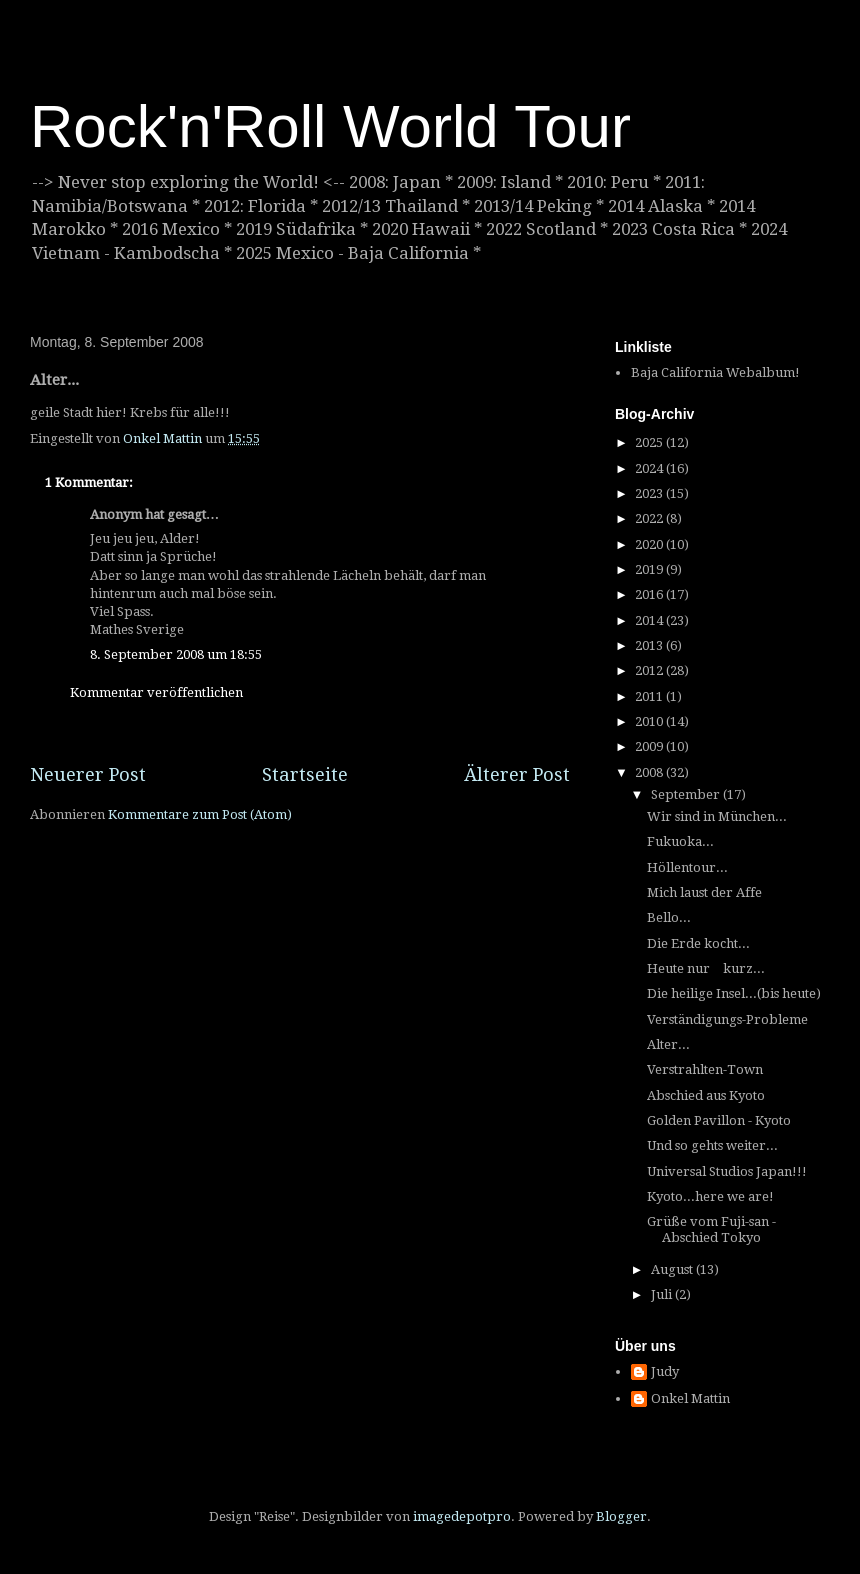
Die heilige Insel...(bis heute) (734, 993)
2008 (650, 772)
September (687, 794)
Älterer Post (517, 774)
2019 (650, 569)
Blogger (621, 1516)
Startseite (305, 774)
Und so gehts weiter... (712, 1145)
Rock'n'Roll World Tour (330, 126)
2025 (650, 442)
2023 (650, 493)
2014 (650, 620)
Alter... (668, 1044)
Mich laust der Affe (704, 892)
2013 (650, 645)
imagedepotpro (462, 1516)
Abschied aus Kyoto (706, 1095)
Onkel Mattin (690, 1398)
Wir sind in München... (717, 816)
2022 (650, 518)
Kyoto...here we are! (710, 1196)
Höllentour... (687, 867)
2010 (650, 721)
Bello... (669, 917)
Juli (663, 1294)
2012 (650, 670)
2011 (650, 696)
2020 (650, 544)
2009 (650, 746)
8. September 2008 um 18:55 (176, 654)
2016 (650, 594)
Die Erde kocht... (698, 943)
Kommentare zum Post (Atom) (200, 814)
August (673, 1269)
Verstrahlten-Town (705, 1069)
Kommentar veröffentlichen (156, 692)
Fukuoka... (680, 841)
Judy (665, 1371)
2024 (650, 468)
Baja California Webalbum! (715, 372)
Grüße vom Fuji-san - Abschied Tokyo (711, 1229)
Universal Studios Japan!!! (727, 1171)
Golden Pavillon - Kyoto (719, 1120)
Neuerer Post (88, 774)
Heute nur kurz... (706, 968)
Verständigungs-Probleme (727, 1019)
